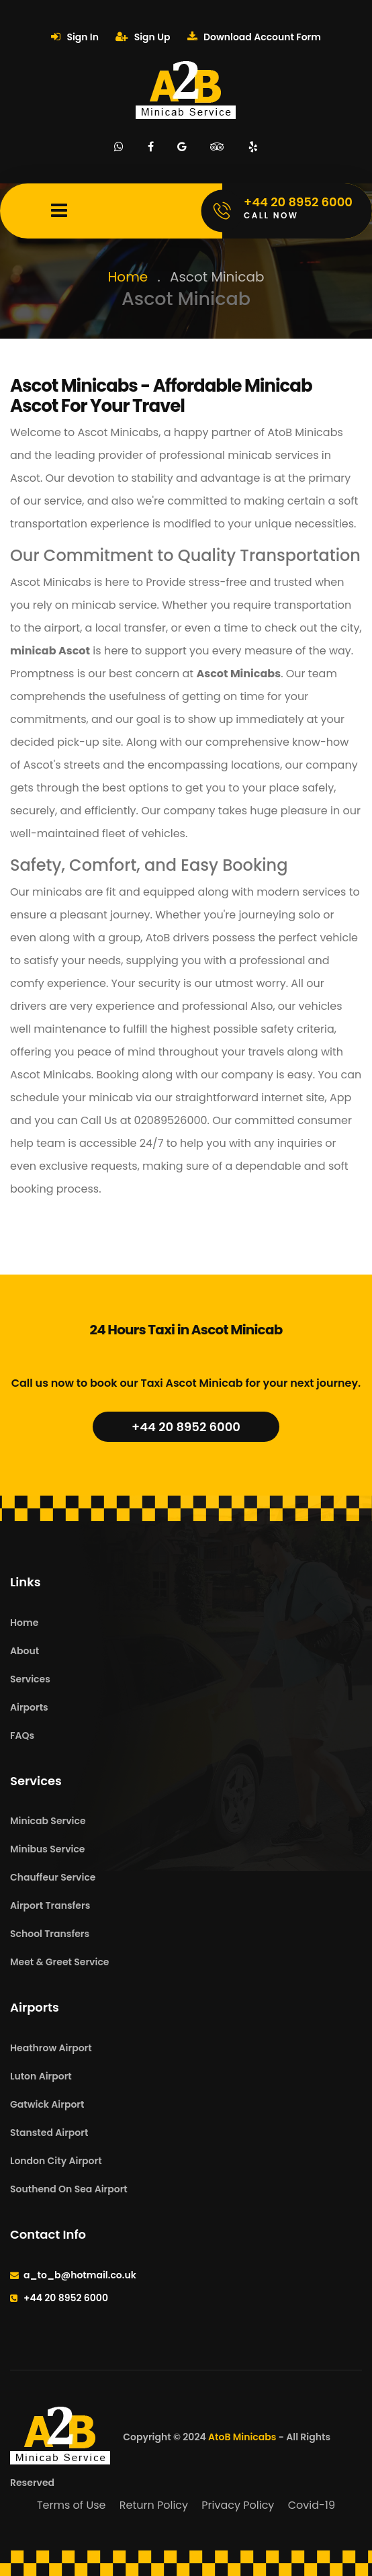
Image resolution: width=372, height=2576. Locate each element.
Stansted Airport (49, 2132)
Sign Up (142, 37)
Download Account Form (254, 37)
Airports (29, 1707)
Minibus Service (47, 1849)
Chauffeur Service (52, 1877)
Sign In (75, 37)
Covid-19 (311, 2505)
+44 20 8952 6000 (186, 1426)
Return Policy (154, 2505)
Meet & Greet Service (59, 1962)
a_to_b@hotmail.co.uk (80, 2275)
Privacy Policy (237, 2505)
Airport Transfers (50, 1905)
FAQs (22, 1735)
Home (128, 277)
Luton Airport (41, 2076)
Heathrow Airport (51, 2048)
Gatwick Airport (47, 2104)
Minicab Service (48, 1821)
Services (30, 1679)
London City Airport (56, 2160)
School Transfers (49, 1933)
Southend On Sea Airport (69, 2189)
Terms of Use (71, 2505)
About (24, 1651)
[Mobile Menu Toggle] (59, 211)
